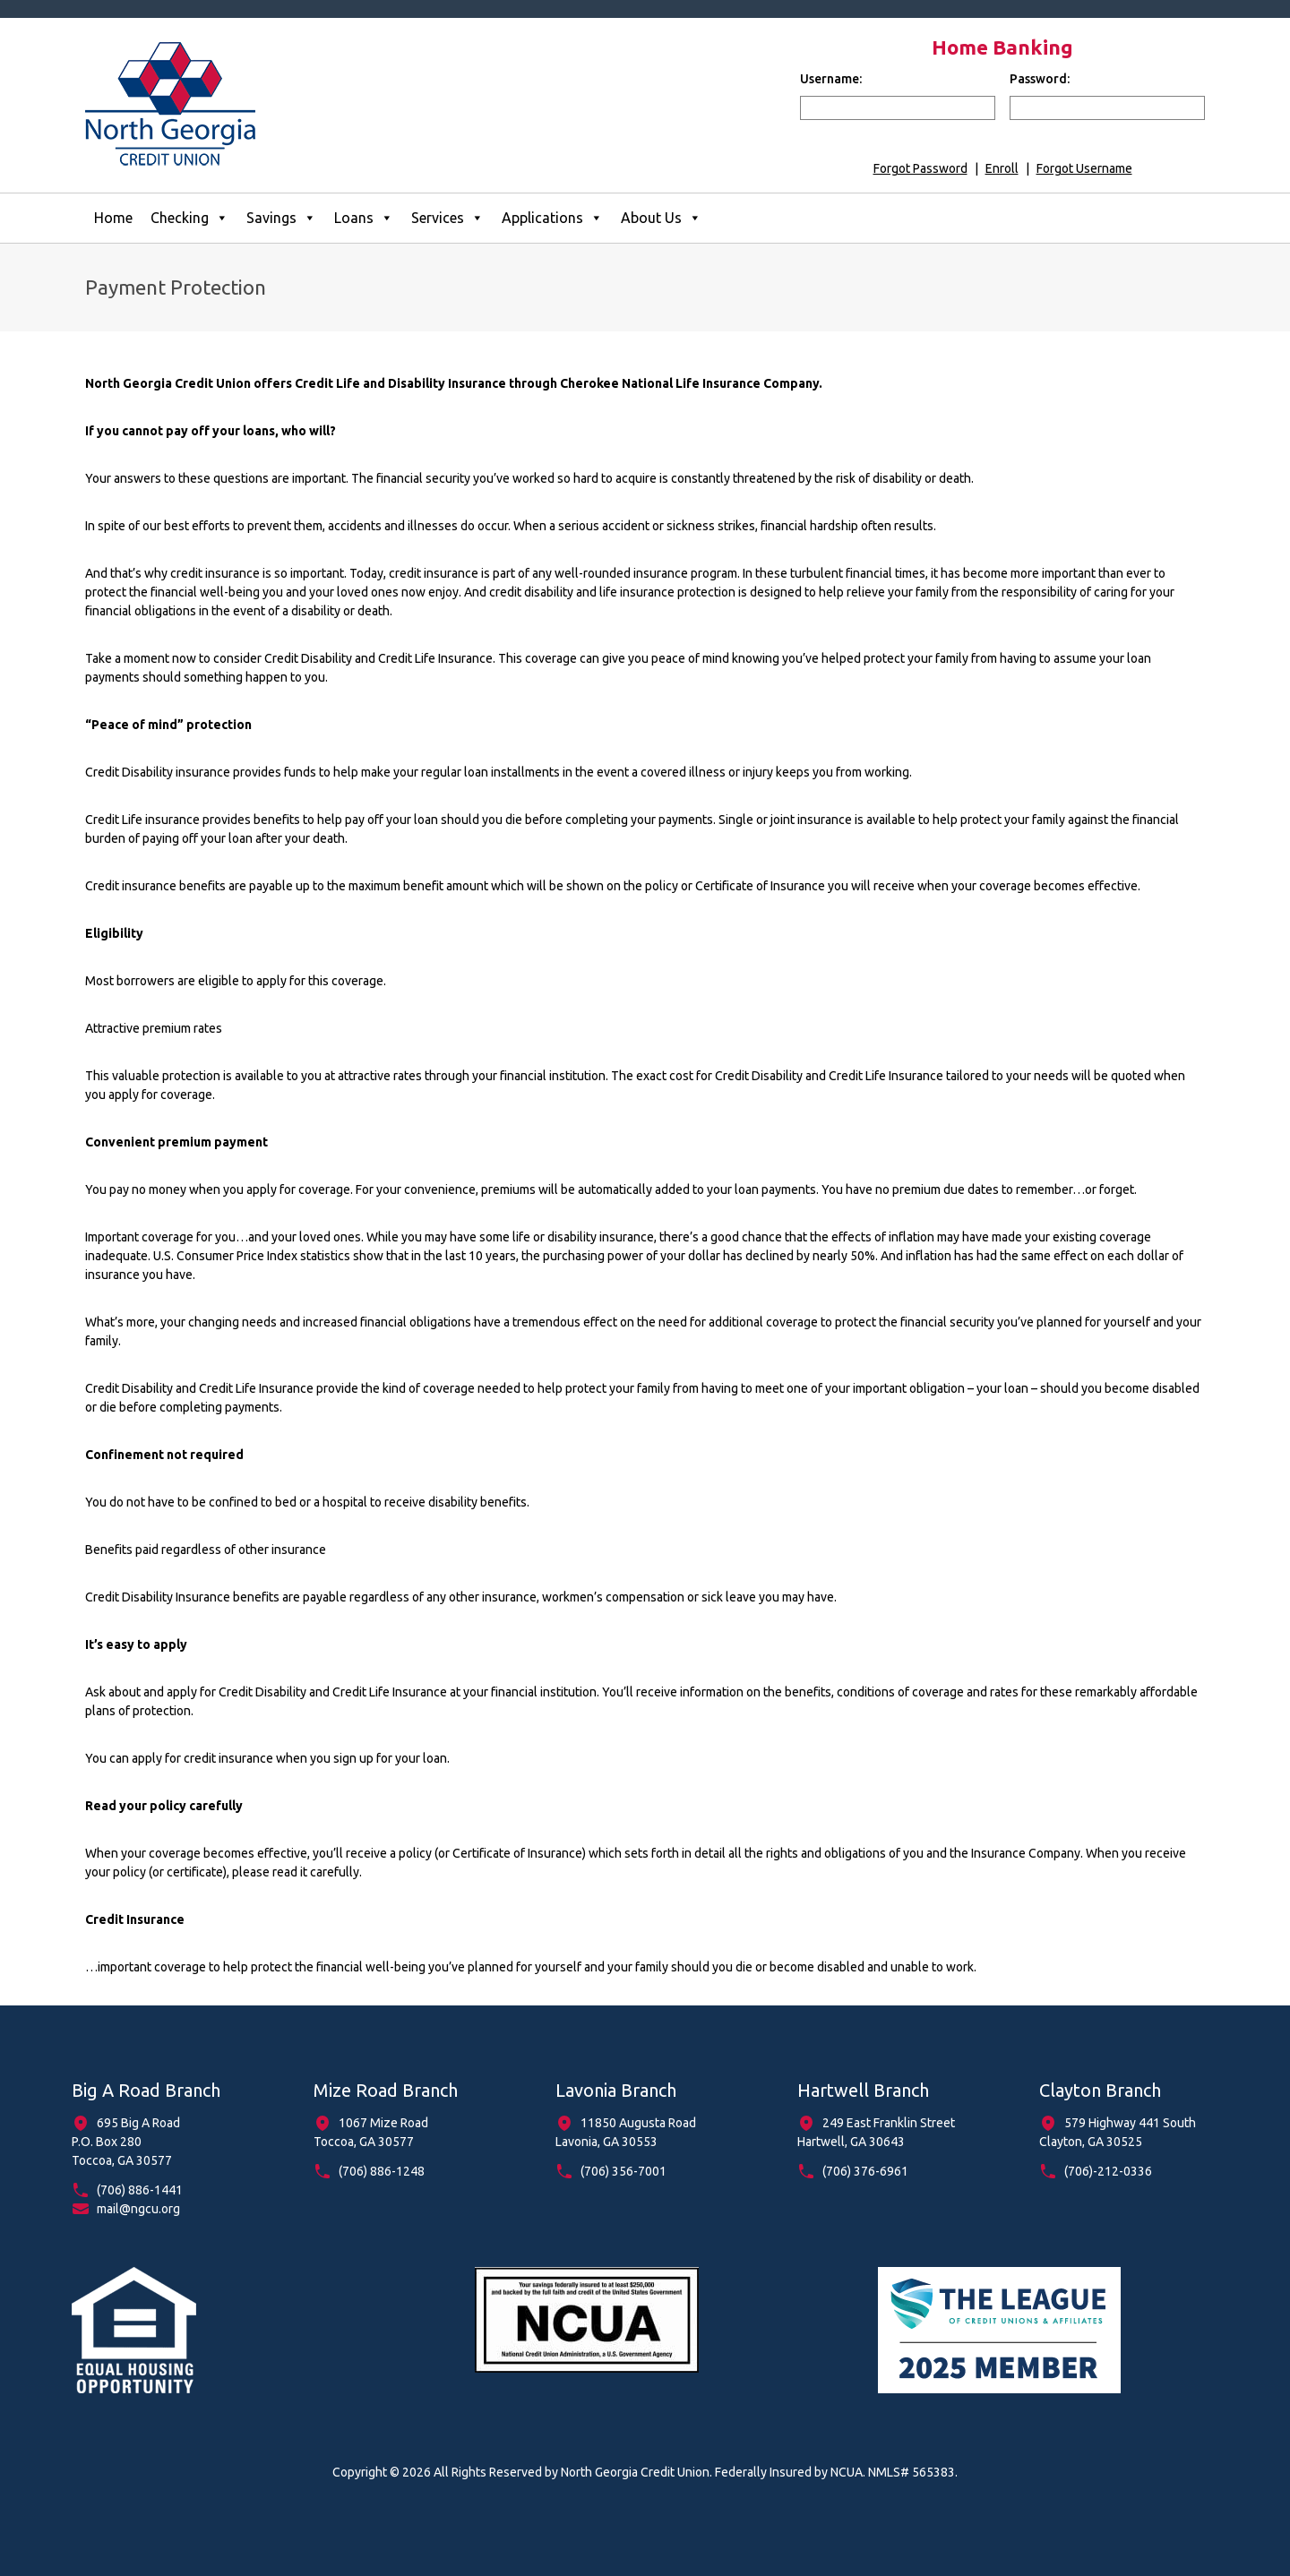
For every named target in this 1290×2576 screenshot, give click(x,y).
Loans (363, 218)
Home (113, 218)
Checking (189, 218)
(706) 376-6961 (865, 2171)
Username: (831, 79)
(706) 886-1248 (382, 2171)
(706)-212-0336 (1108, 2171)
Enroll (1002, 168)
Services (447, 218)
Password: (1040, 79)
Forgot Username (1084, 168)
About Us (661, 218)
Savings (281, 218)
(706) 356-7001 (623, 2171)
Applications (552, 218)
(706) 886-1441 (140, 2190)
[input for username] (897, 108)
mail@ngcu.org (138, 2209)
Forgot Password (920, 168)
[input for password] (1107, 108)
